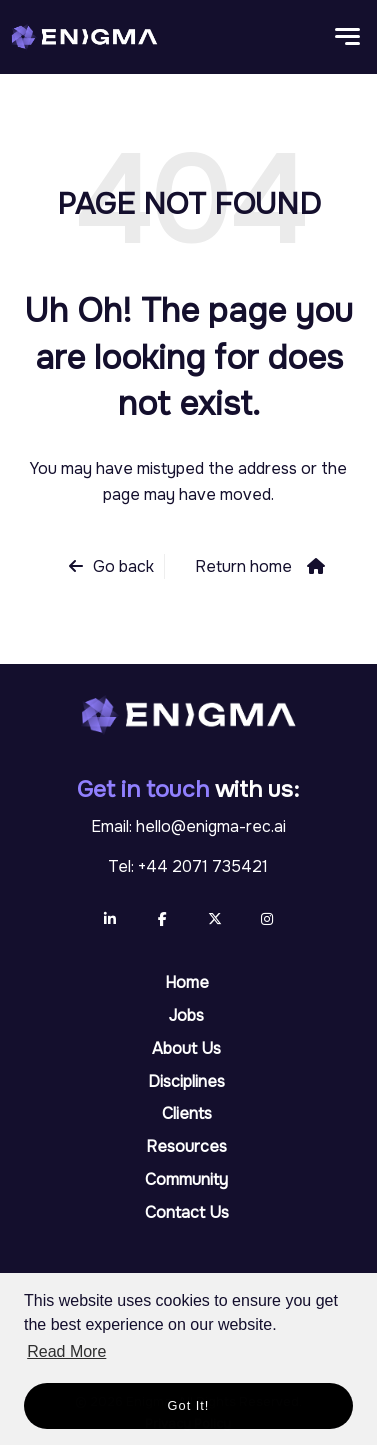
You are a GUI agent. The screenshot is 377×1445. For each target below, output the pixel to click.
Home (187, 982)
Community (186, 1179)
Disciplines (186, 1081)
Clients (187, 1113)
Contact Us (187, 1212)
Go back (123, 566)
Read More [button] (66, 1351)
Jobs (186, 1015)
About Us (186, 1048)
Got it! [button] (189, 1405)
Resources (186, 1146)
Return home (243, 566)
